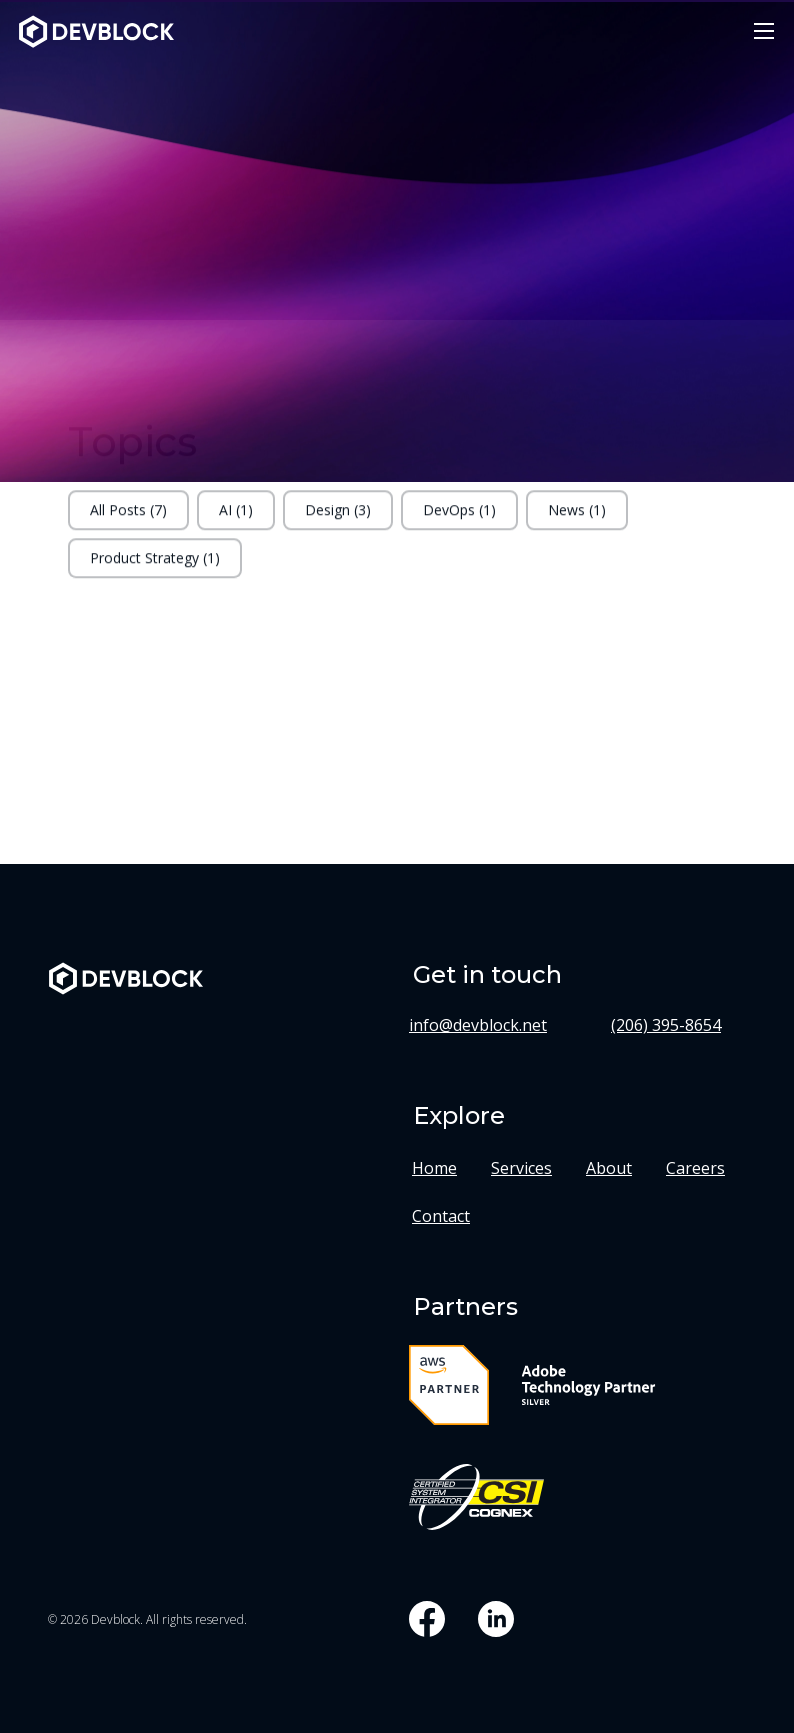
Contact (441, 1216)
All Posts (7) (128, 517)
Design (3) (338, 517)
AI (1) (236, 517)
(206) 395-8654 (666, 1025)
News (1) (577, 517)
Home (434, 1168)
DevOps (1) (459, 517)
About (609, 1168)
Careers (695, 1168)
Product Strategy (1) (155, 565)
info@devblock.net (478, 1025)
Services (521, 1168)
